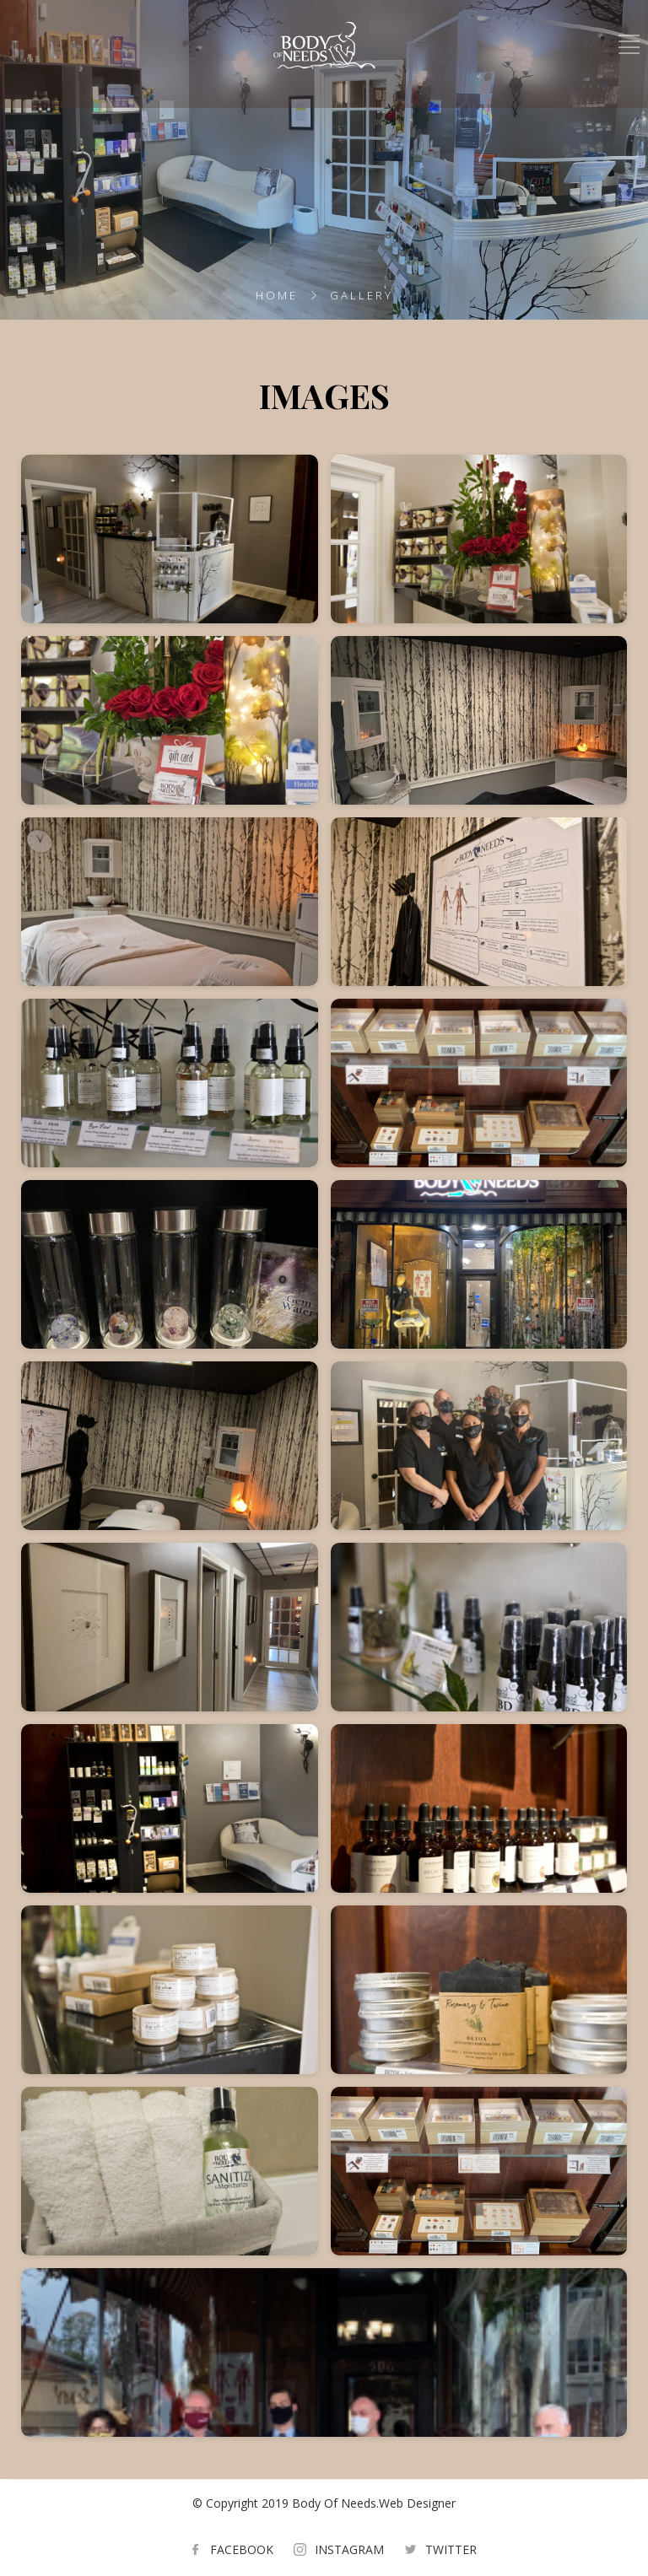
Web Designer (417, 2503)
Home (277, 295)
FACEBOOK (241, 2549)
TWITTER (451, 2549)
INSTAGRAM (349, 2549)
